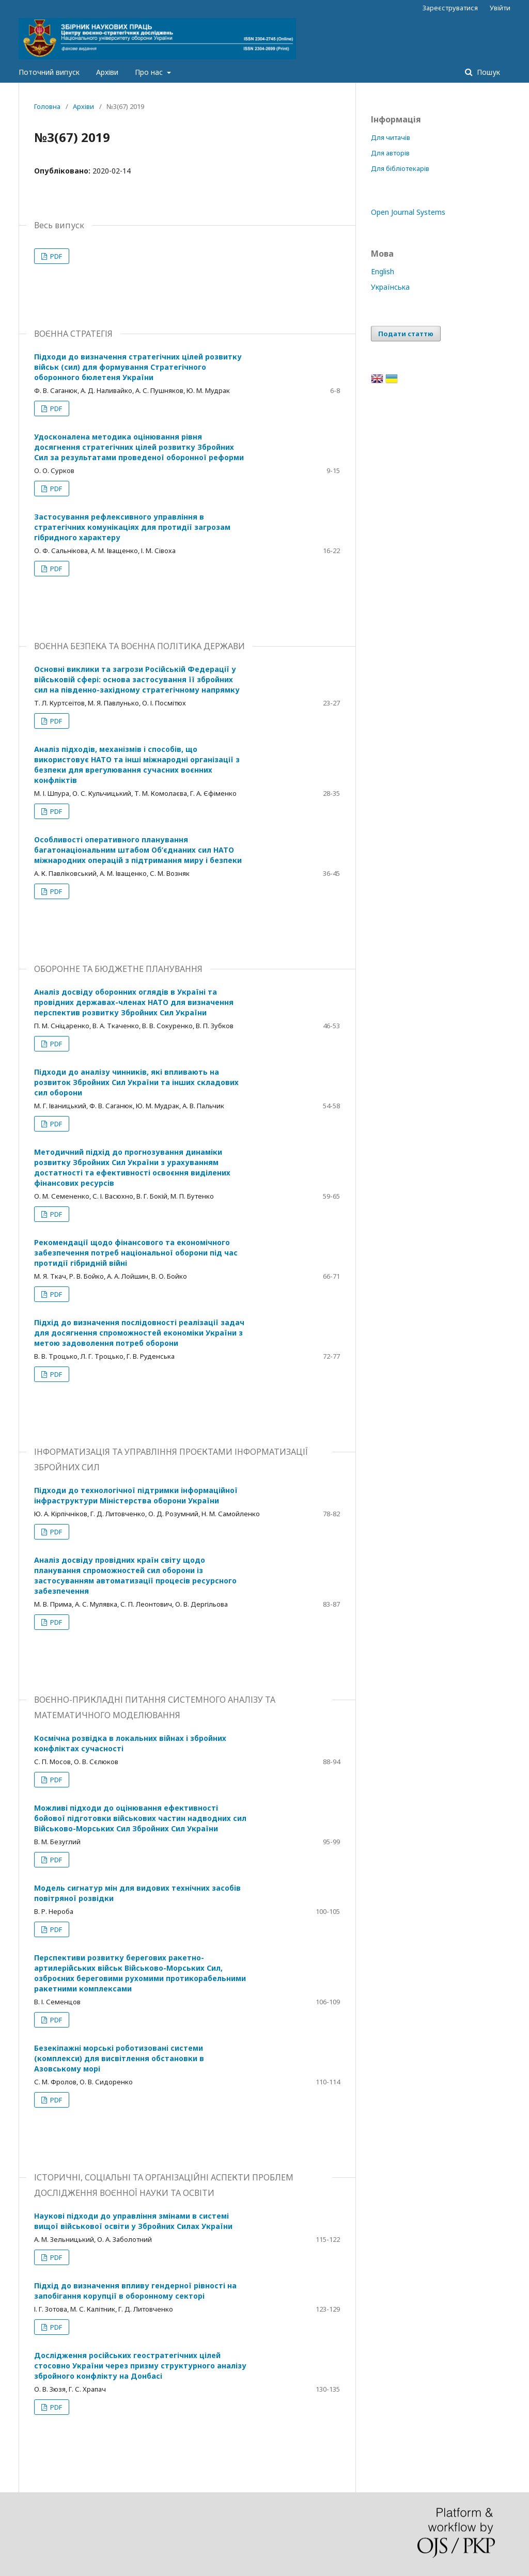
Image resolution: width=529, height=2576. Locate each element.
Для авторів (390, 153)
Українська (390, 287)
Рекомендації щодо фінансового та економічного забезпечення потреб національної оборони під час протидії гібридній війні (136, 1252)
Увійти (500, 7)
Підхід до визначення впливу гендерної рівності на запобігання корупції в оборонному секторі (135, 2291)
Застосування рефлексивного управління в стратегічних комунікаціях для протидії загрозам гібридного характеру (132, 527)
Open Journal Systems (408, 212)
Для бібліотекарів (400, 168)
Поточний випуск (49, 72)
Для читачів (390, 137)
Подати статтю (405, 333)
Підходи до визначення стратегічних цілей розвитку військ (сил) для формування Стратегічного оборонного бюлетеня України (138, 367)
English (382, 271)
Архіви (107, 72)
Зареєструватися (450, 7)
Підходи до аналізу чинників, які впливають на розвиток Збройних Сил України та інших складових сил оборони (136, 1082)
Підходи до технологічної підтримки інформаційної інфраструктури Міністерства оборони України (136, 1495)
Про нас (150, 72)
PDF (55, 256)
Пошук (487, 72)
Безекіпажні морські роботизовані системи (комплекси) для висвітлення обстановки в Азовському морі (119, 2058)
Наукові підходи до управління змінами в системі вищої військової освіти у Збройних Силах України (133, 2221)
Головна (47, 106)
